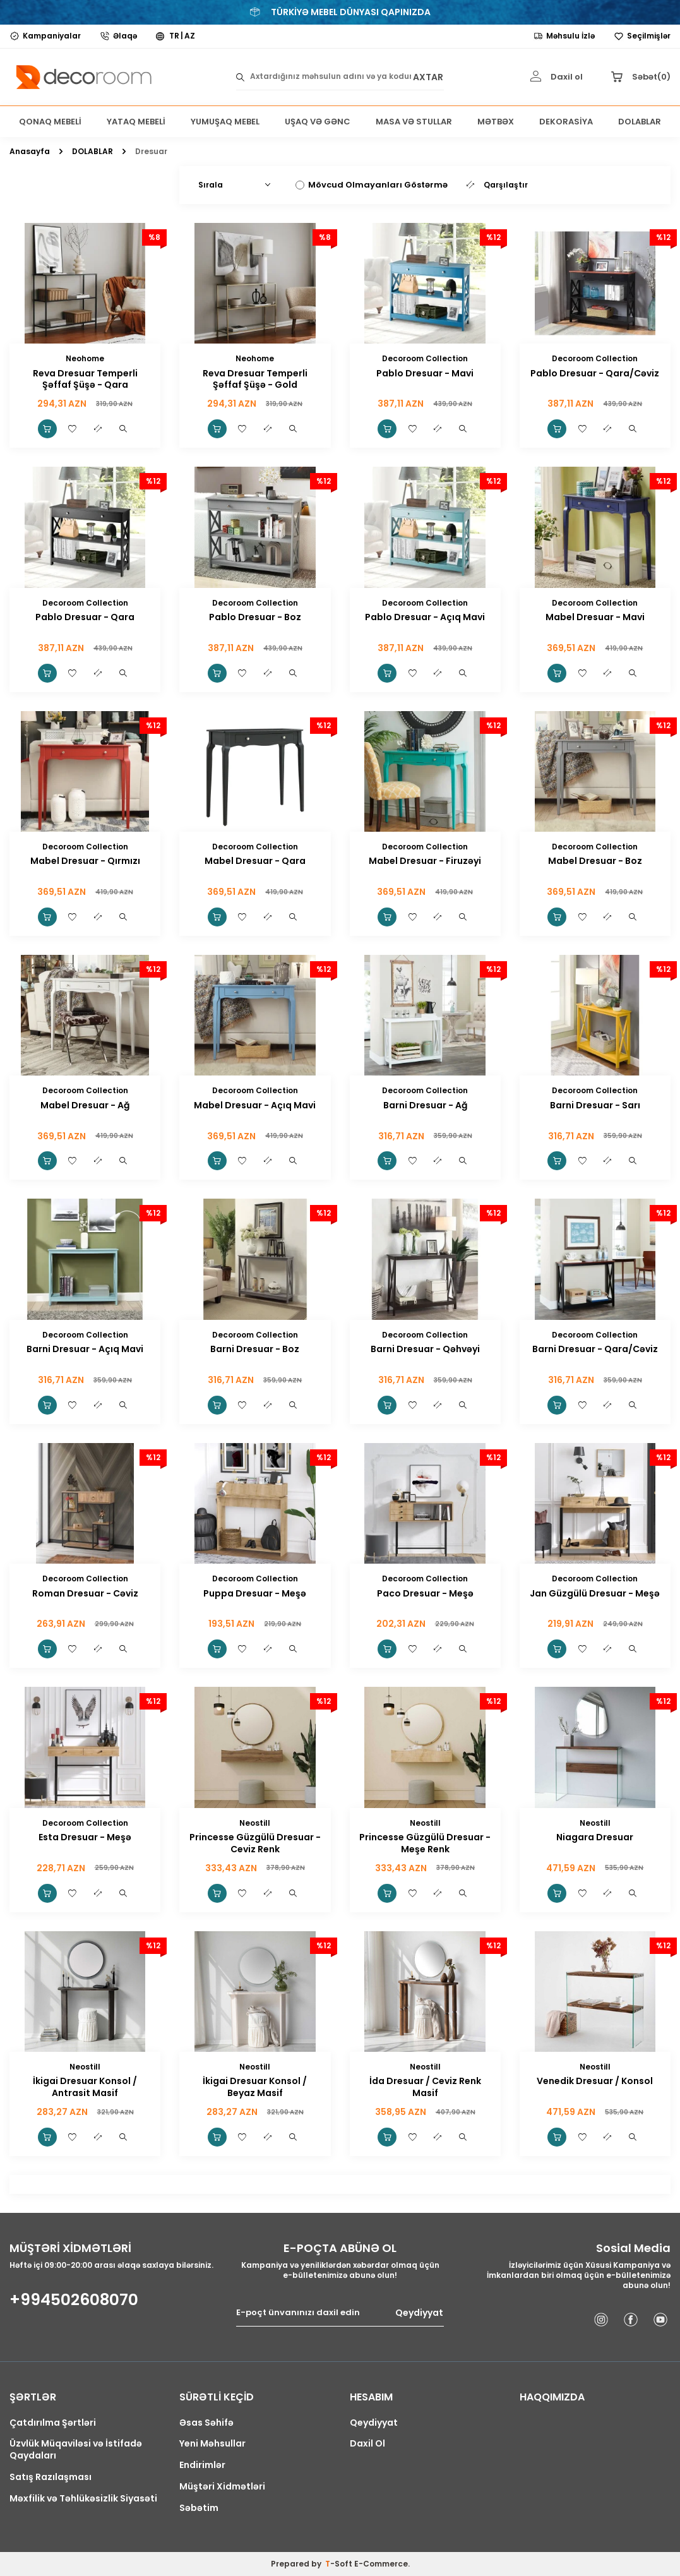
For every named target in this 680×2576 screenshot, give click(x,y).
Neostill (254, 1823)
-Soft (339, 2563)
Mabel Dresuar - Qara (255, 861)
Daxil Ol (367, 2444)
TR (174, 36)
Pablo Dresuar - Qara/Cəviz (594, 374)
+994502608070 (73, 2300)
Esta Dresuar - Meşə (85, 1837)
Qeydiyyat (419, 2313)
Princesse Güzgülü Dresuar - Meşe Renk (425, 1843)
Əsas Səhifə (206, 2423)
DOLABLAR (639, 122)
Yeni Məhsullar (212, 2444)
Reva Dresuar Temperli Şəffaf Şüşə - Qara (85, 380)
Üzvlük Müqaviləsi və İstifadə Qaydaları (75, 2450)
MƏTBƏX (495, 122)
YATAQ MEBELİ (136, 122)
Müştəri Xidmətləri (222, 2487)
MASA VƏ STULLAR (414, 122)
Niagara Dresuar (594, 1837)
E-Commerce (381, 2563)
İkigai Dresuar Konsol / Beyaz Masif (255, 2087)
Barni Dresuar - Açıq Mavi (85, 1349)
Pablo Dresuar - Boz (255, 617)
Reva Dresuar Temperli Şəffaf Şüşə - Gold (255, 380)
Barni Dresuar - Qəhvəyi (425, 1349)
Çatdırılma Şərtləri (52, 2423)
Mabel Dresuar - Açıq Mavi (255, 1105)
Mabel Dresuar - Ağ (84, 1105)
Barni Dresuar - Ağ (425, 1105)
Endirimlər (202, 2465)
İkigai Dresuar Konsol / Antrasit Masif (85, 2087)
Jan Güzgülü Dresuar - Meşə (595, 1594)
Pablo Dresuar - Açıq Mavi (425, 617)
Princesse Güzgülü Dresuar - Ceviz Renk (255, 1843)
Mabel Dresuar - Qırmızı (85, 861)
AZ (189, 36)
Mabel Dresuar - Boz (595, 861)
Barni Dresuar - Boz (254, 1349)
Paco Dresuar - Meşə (425, 1594)
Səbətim (198, 2508)
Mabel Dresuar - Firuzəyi (425, 861)
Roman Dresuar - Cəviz (85, 1594)
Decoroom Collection (425, 358)
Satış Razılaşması (50, 2477)
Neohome (85, 358)
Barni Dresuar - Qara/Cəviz (595, 1349)
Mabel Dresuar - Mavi (595, 617)
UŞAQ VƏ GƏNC (317, 122)
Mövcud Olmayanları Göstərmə (371, 184)
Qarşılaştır (497, 185)
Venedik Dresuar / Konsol (595, 2081)
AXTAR (428, 77)
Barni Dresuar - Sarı (595, 1105)
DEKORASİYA (566, 122)
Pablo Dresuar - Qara (84, 617)
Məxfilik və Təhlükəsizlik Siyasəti (83, 2499)
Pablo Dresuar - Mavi (425, 374)
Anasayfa (29, 152)
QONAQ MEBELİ (50, 122)
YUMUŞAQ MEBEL (225, 122)
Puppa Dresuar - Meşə (254, 1594)
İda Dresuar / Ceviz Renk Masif (425, 2087)
